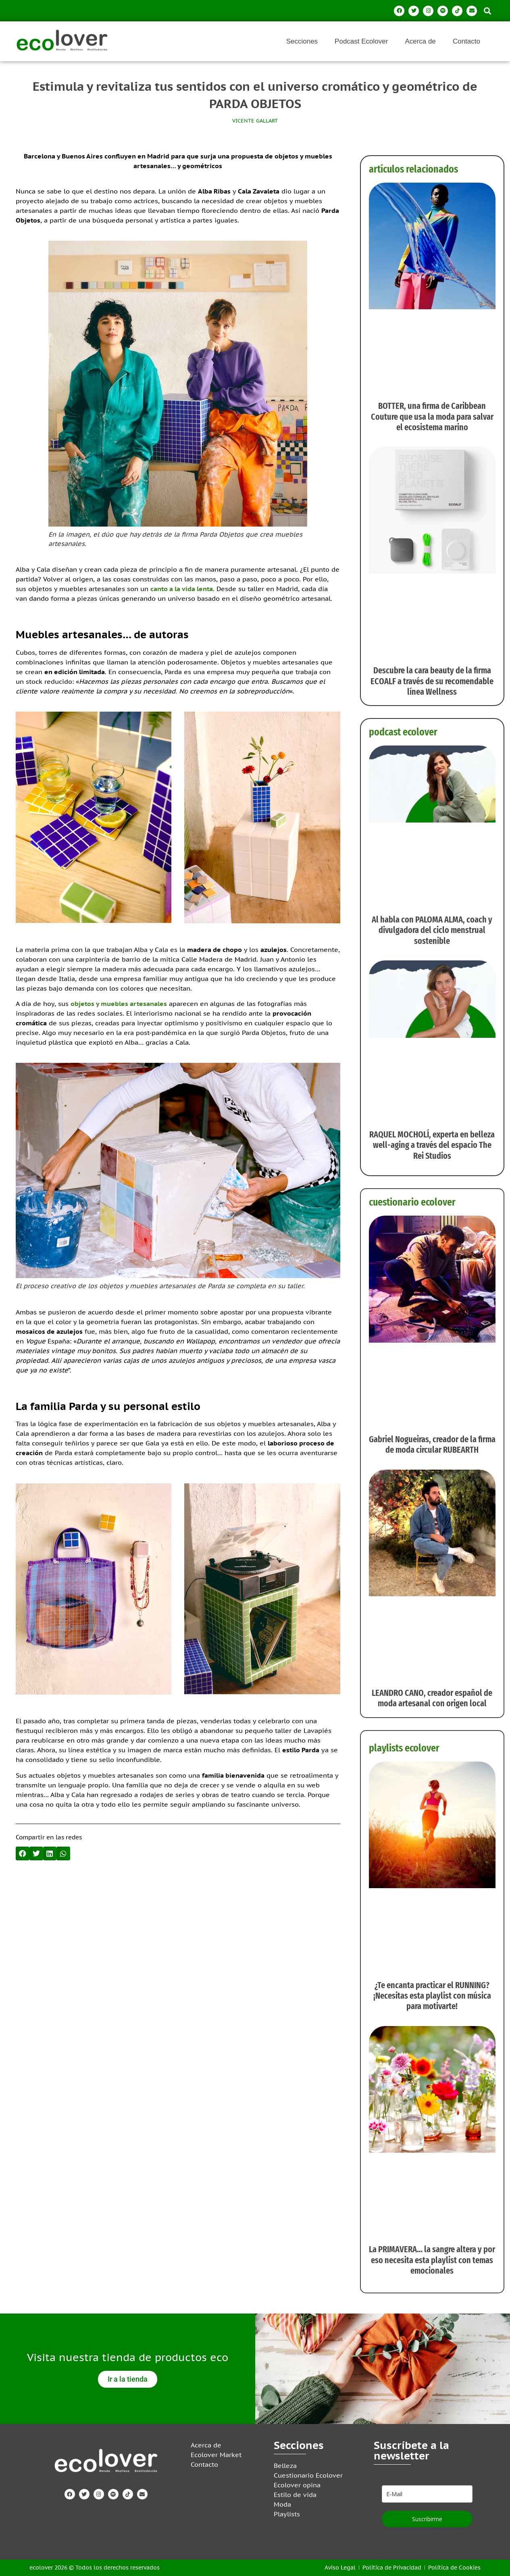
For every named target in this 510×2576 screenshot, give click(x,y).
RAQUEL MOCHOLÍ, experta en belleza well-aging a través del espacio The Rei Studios (432, 1145)
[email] (427, 2494)
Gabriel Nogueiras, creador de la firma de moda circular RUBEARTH (432, 1444)
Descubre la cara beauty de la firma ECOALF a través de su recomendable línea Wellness (432, 681)
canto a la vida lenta (181, 589)
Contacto (466, 41)
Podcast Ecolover (361, 41)
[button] (487, 10)
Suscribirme (427, 2519)
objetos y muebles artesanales (119, 1004)
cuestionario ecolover (412, 1202)
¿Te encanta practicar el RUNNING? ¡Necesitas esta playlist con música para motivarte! (432, 1996)
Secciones (302, 41)
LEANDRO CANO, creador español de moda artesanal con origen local (432, 1698)
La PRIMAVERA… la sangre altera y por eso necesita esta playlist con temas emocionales (432, 2260)
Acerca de (420, 41)
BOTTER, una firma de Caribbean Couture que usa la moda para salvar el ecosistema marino (432, 416)
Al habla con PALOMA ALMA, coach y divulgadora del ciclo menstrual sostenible (432, 930)
